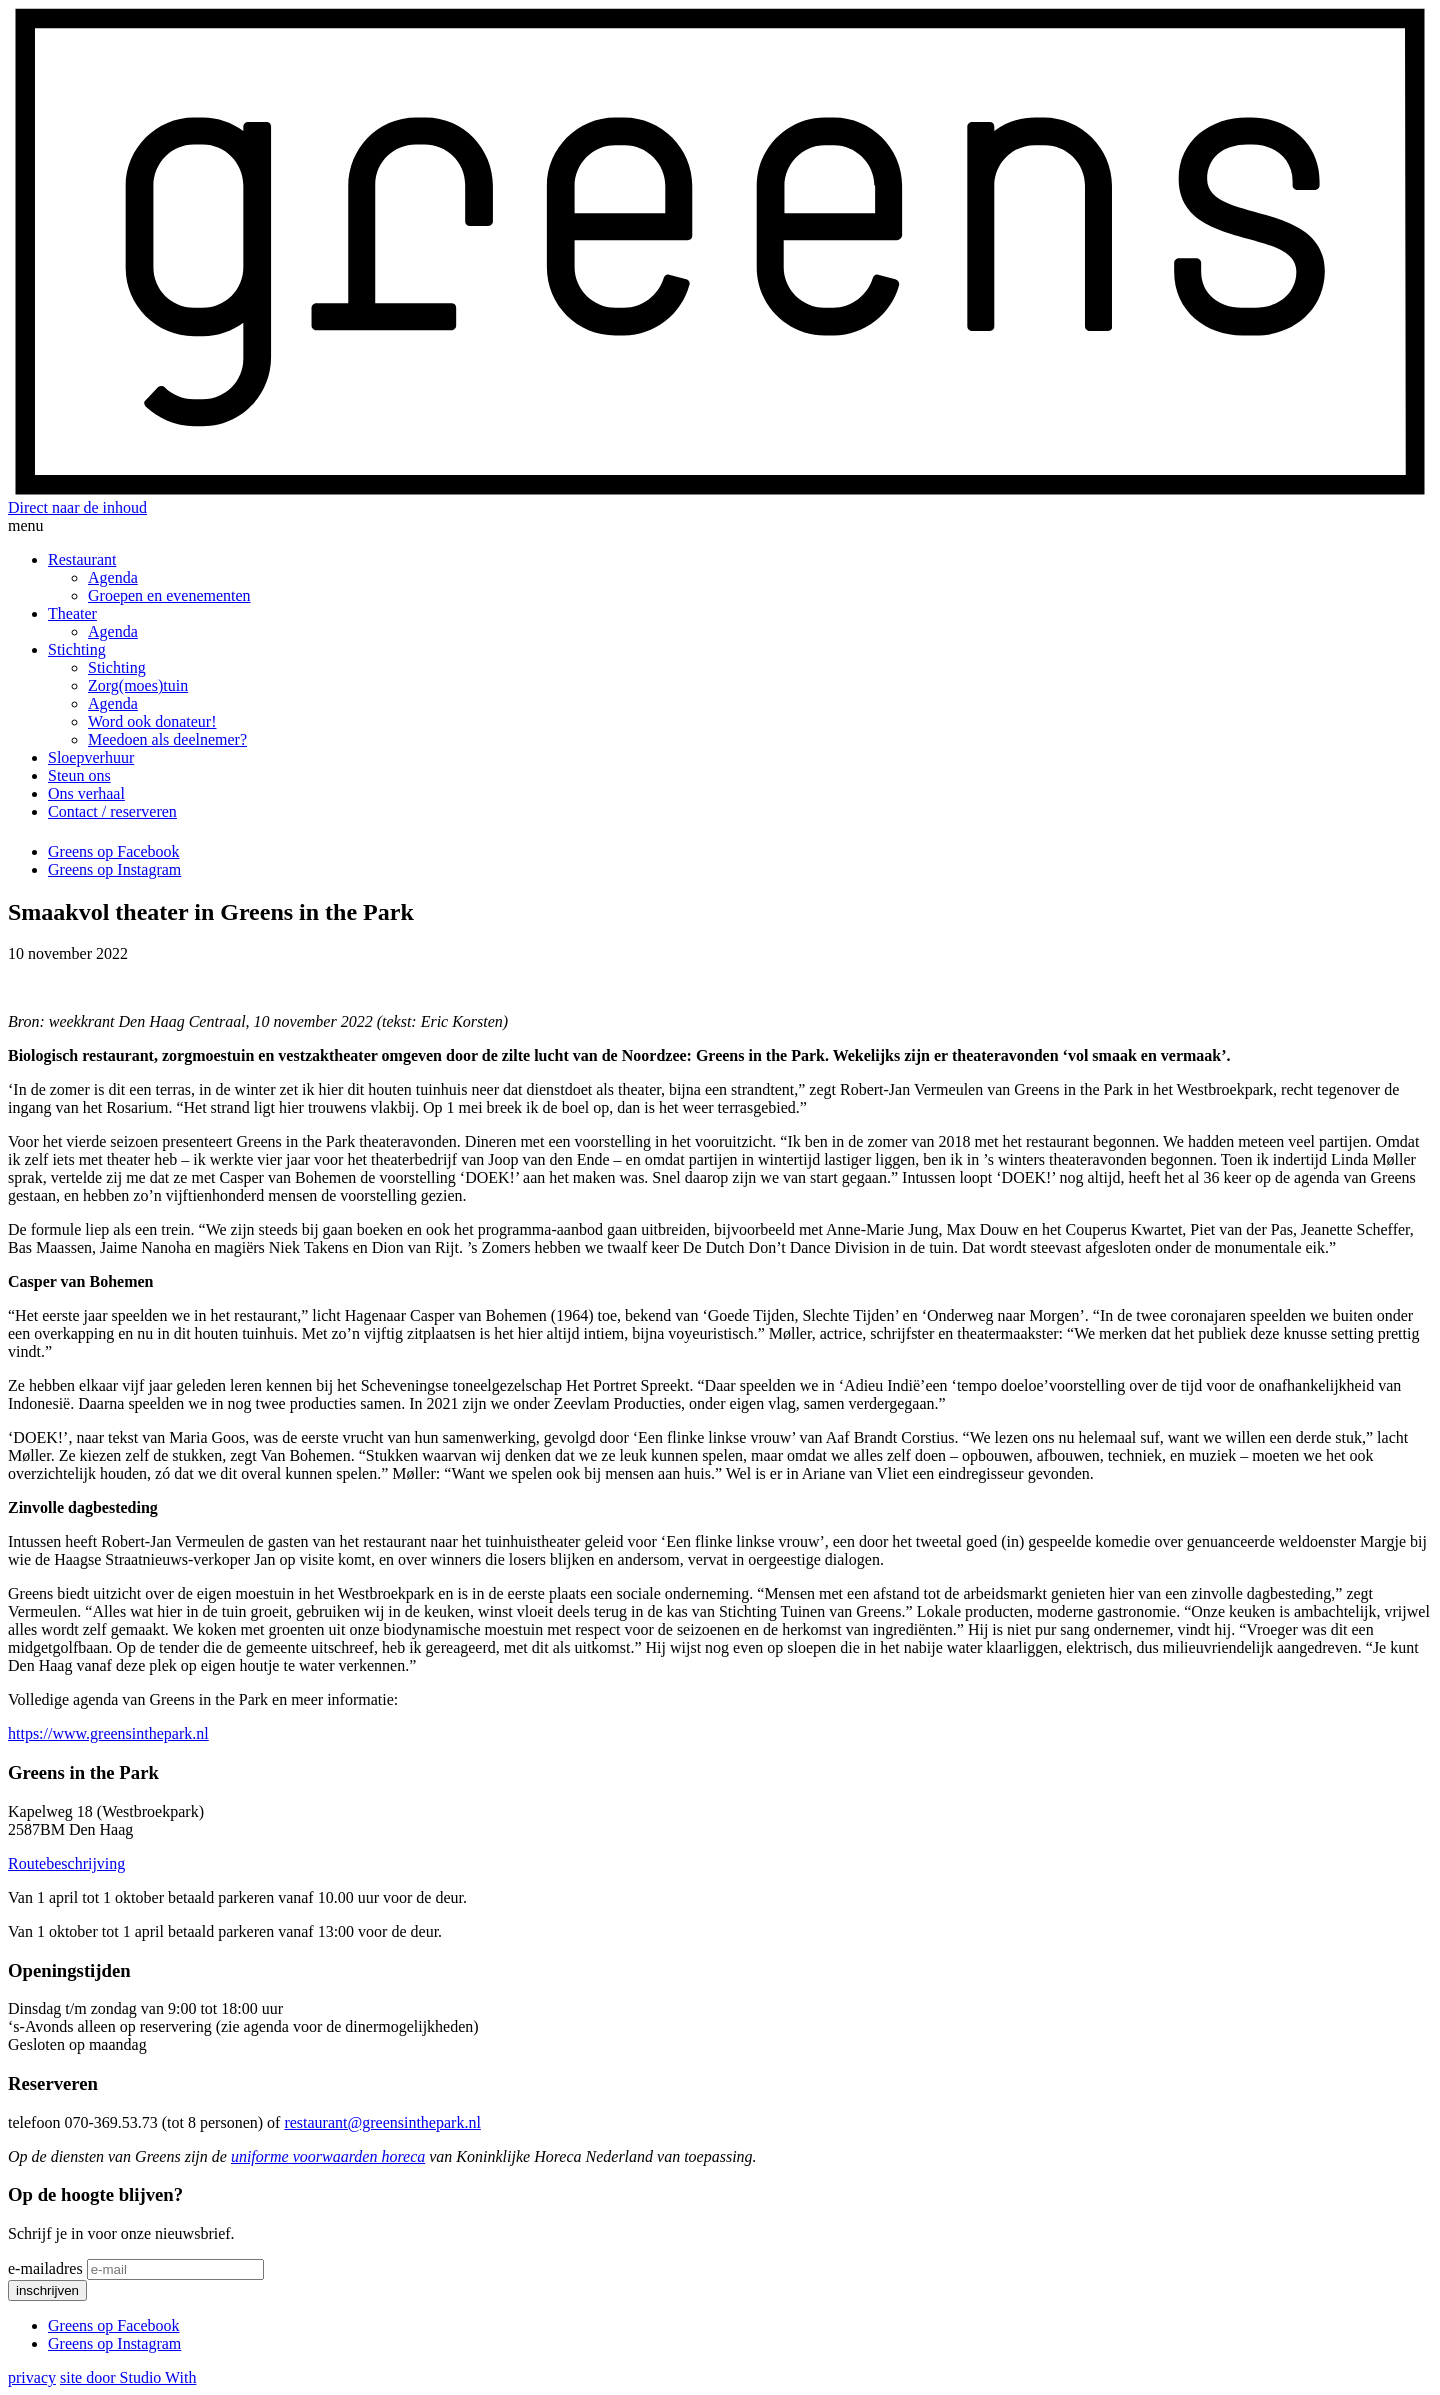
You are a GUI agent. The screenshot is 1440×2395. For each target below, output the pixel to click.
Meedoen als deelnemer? (167, 739)
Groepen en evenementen (169, 595)
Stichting (77, 649)
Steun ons (79, 775)
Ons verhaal (86, 793)
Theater (72, 613)
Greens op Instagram (114, 869)
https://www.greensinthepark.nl (108, 1733)
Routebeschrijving (66, 1863)
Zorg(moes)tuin (138, 685)
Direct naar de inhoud (77, 507)
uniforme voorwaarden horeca (328, 2156)
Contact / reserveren (112, 811)
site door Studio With (128, 2377)
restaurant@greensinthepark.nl (382, 2122)
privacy (32, 2377)
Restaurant (82, 559)
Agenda (113, 577)
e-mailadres (45, 2268)
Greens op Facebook (114, 851)
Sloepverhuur (91, 757)
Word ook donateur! (152, 721)
